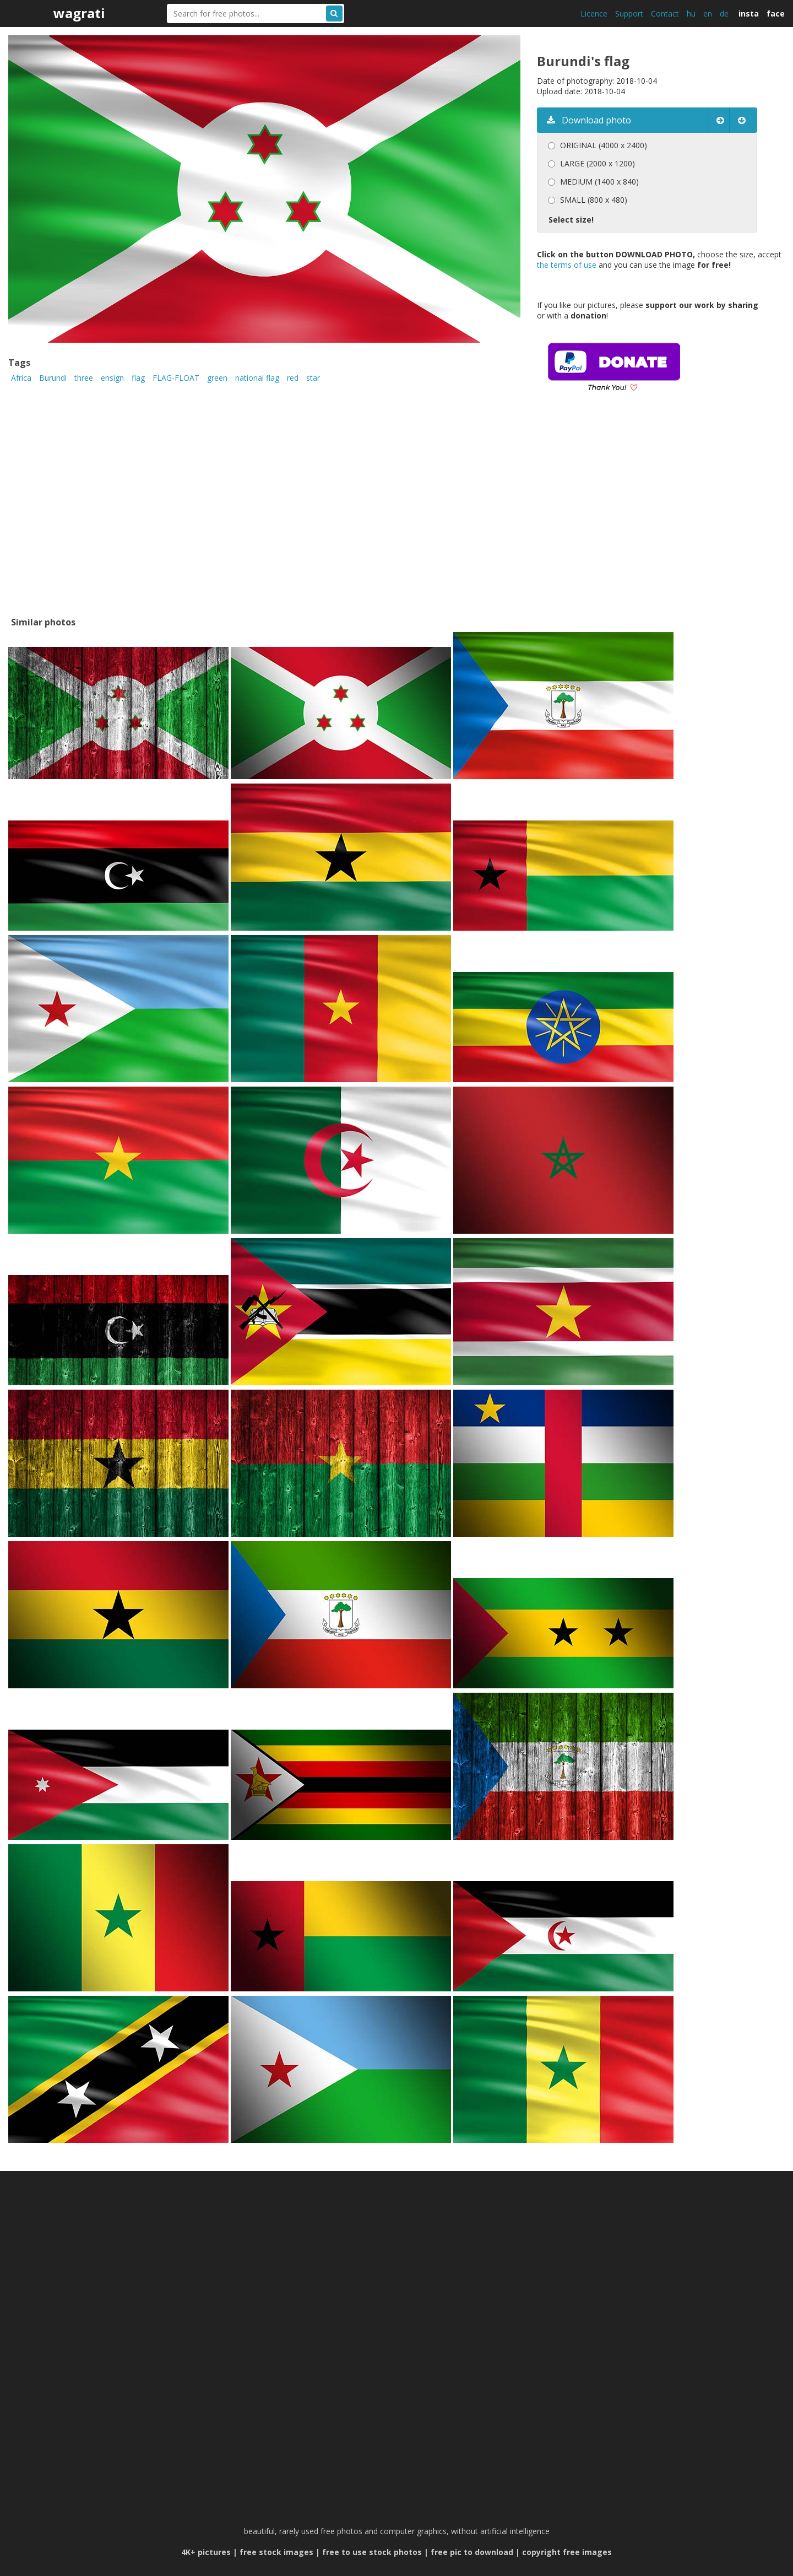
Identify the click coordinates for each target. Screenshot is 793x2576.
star (313, 377)
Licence (593, 13)
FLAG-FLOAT (176, 377)
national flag (257, 377)
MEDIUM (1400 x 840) (599, 181)
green (217, 377)
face (776, 13)
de (724, 13)
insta (748, 13)
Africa (21, 377)
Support (629, 13)
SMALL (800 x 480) (593, 200)
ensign (112, 377)
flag (138, 377)
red (292, 377)
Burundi (53, 377)
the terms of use (566, 265)
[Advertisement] (629, 520)
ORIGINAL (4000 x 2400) (603, 145)
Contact (665, 13)
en (707, 13)
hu (691, 13)
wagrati (79, 13)
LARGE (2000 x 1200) (597, 163)
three (83, 377)
